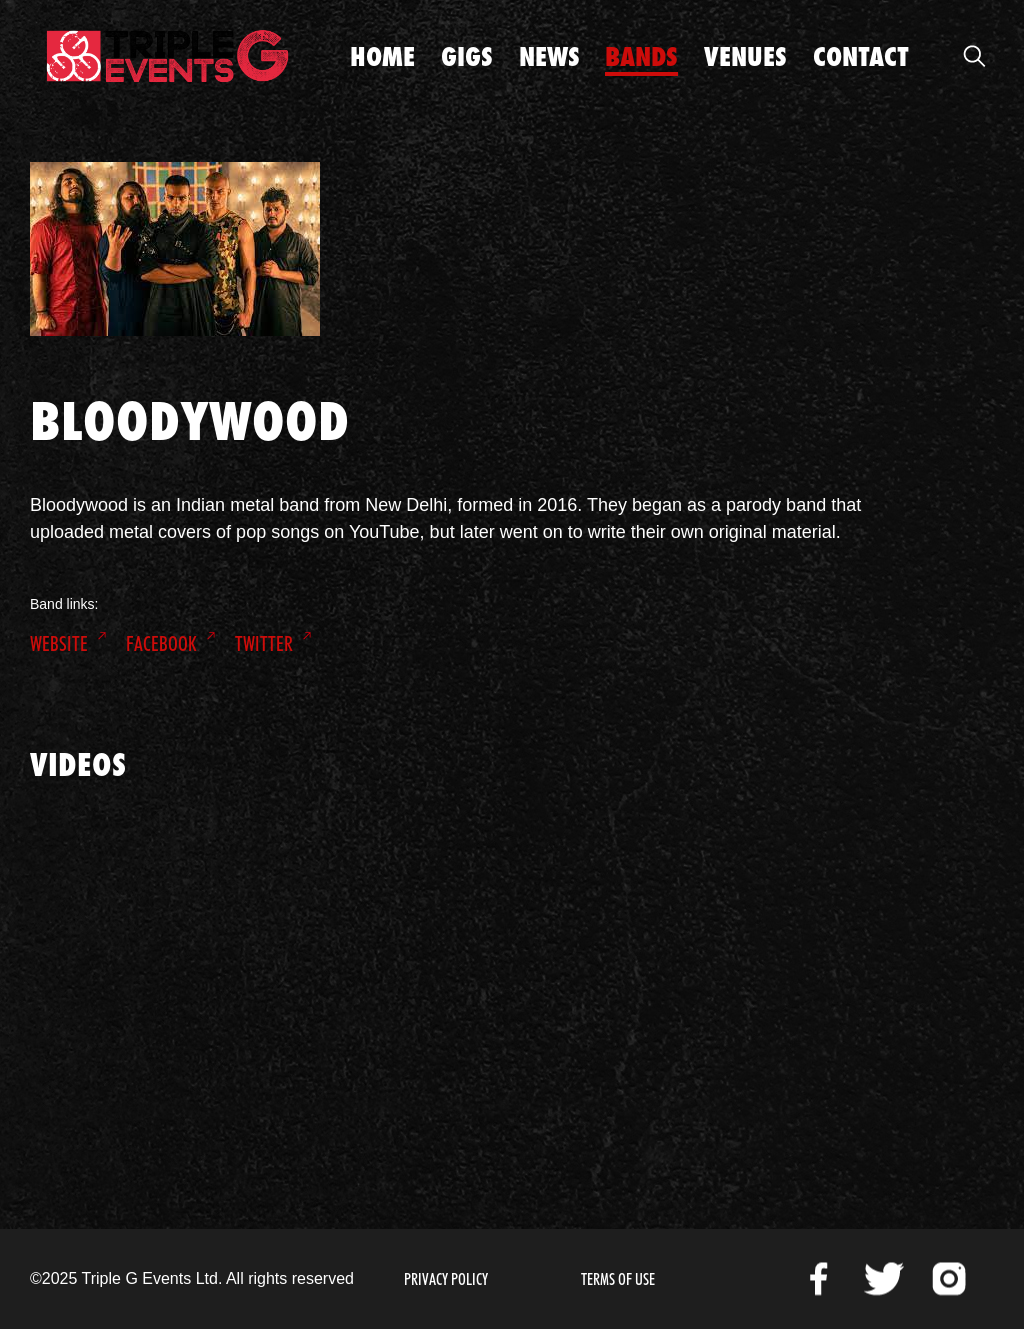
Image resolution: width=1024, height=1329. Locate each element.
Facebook (161, 644)
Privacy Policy (446, 1279)
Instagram (949, 1279)
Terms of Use (618, 1279)
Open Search (974, 56)
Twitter (264, 644)
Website (59, 644)
